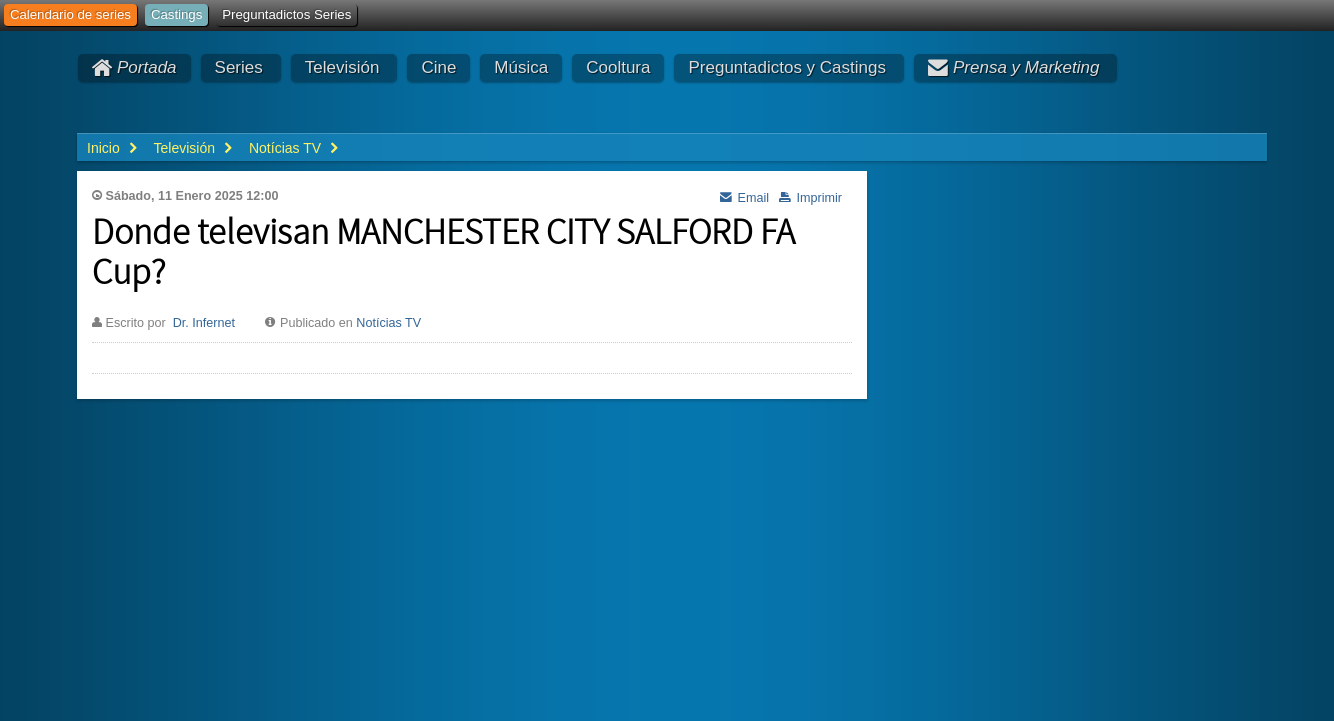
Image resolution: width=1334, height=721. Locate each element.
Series (239, 67)
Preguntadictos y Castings (787, 67)
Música (521, 67)
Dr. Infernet (204, 323)
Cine (438, 67)
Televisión (342, 67)
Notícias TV (388, 323)
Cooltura (618, 67)
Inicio (103, 148)
